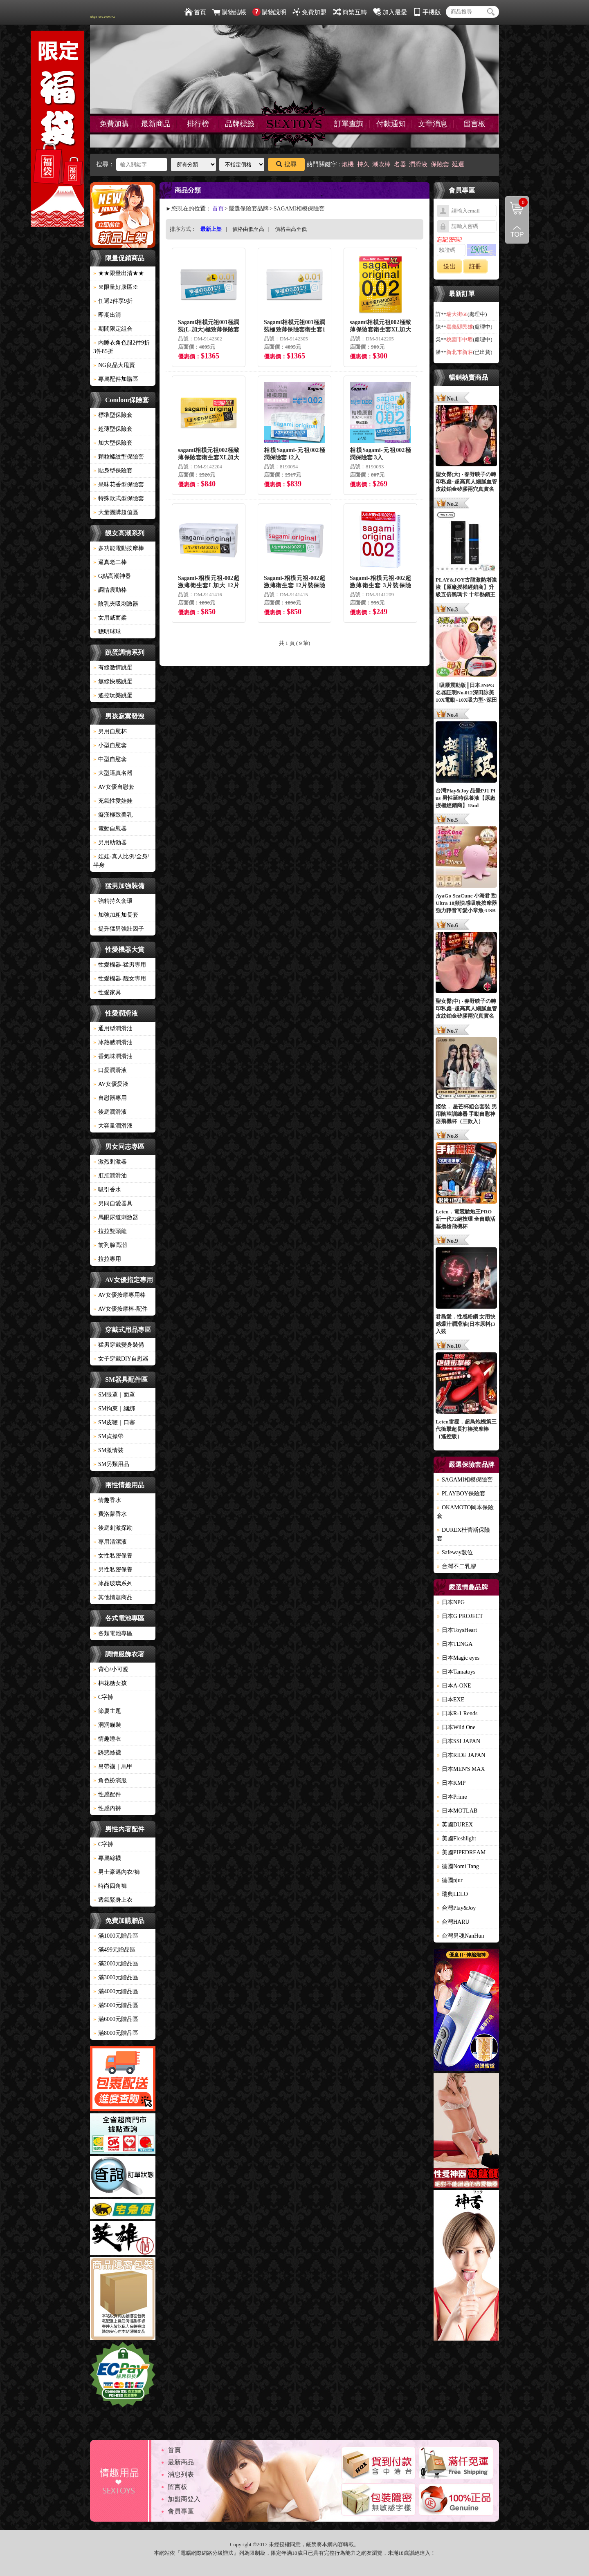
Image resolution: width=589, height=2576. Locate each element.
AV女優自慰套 (113, 787)
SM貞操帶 (108, 1436)
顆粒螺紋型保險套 (118, 457)
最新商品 (156, 124)
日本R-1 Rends (457, 1713)
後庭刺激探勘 (113, 1528)
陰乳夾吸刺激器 (115, 604)
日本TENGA (454, 1644)
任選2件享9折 (113, 301)
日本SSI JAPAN (458, 1741)
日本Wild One (456, 1727)
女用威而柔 (110, 618)
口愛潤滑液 (110, 1070)
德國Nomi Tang (458, 1866)
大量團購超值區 (115, 512)
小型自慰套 (110, 745)
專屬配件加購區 (115, 379)
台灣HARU (453, 1922)
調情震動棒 (110, 590)
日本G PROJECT (460, 1616)
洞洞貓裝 (107, 1725)
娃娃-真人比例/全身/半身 (121, 860)
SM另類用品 (111, 1464)
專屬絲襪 (107, 1858)
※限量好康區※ (115, 287)
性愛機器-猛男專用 (119, 965)
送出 (449, 266)
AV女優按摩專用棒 (119, 1295)
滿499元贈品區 (114, 1950)
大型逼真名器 (113, 773)
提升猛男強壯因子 (118, 929)
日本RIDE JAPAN (461, 1755)
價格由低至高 (248, 229)
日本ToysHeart (457, 1630)
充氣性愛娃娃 (113, 801)
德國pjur (450, 1880)
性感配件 (107, 1794)
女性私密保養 (113, 1556)
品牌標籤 (239, 124)
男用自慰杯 (110, 731)
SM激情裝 (108, 1450)
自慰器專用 (110, 1098)
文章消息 (432, 124)
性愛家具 (107, 992)
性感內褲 (107, 1808)
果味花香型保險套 (118, 484)
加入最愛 (390, 12)
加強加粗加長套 (115, 915)
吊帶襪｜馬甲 (113, 1767)
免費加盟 (309, 12)
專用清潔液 (110, 1542)
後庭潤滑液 (110, 1112)
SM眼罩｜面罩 (114, 1395)
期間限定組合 (113, 329)
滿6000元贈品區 (115, 2019)
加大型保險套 (113, 443)
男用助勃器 (110, 842)
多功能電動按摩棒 (118, 548)
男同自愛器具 (113, 1203)
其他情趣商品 (113, 1597)
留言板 (474, 124)
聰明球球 (107, 632)
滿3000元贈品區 (115, 1977)
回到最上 (517, 231)
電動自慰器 (110, 829)
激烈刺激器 (110, 1162)
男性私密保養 (113, 1570)
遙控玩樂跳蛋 (113, 695)
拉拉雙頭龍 (110, 1231)
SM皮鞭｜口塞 (114, 1422)
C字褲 (103, 1697)
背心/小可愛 (110, 1669)
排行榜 (198, 124)
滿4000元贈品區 (115, 1991)
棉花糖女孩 (110, 1683)
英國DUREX (455, 1825)
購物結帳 (229, 12)
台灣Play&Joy (456, 1908)
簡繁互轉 (350, 12)
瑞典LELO (452, 1894)
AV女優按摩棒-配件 (120, 1309)
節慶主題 (107, 1711)
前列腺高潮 (110, 1245)
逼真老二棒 (110, 562)
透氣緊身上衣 (113, 1900)
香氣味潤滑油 (113, 1056)
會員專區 (181, 2511)
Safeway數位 (455, 1552)
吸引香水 (107, 1189)
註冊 (475, 266)
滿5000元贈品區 (115, 2005)
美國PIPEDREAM (461, 1852)
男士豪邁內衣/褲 (116, 1872)
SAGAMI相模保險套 (465, 1480)
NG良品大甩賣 (114, 365)
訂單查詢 (349, 124)
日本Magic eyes (458, 1658)
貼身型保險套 (113, 471)
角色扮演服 (110, 1780)
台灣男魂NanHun (460, 1936)
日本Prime (452, 1797)
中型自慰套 (110, 759)
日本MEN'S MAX (461, 1769)
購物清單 (517, 202)
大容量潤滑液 (113, 1126)
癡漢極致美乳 (113, 815)
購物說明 (269, 12)
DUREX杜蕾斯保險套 (463, 1534)
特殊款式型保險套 (118, 498)
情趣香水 (107, 1500)
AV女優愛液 (110, 1084)
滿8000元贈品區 (115, 2033)
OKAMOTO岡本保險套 (465, 1511)
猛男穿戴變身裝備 (118, 1345)
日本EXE (450, 1699)
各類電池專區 (113, 1633)
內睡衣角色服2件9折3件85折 (121, 347)
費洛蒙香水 (110, 1514)
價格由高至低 (291, 229)
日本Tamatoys (456, 1672)
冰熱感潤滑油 (113, 1042)
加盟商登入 (184, 2498)
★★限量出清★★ (118, 273)
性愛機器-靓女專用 (119, 979)
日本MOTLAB (457, 1811)
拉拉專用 (107, 1259)
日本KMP (451, 1783)
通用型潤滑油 (113, 1028)
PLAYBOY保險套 (461, 1494)
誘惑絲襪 (107, 1753)
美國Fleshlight (456, 1838)
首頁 (195, 12)
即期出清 (107, 315)
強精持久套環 (113, 901)
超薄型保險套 (113, 429)
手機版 (427, 12)
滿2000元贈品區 (115, 1964)
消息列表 (181, 2474)
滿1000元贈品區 (115, 1936)
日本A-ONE (454, 1686)
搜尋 (286, 164)
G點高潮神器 (112, 576)
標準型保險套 (113, 415)
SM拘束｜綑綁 (114, 1408)
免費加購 (114, 124)
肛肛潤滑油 (110, 1176)
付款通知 (391, 124)
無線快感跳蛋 (113, 681)
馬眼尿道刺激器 (115, 1217)
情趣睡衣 (107, 1739)
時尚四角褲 (110, 1886)
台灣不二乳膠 (456, 1566)
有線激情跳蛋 (113, 668)
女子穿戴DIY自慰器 (120, 1359)
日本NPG (451, 1602)
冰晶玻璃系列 (113, 1583)
